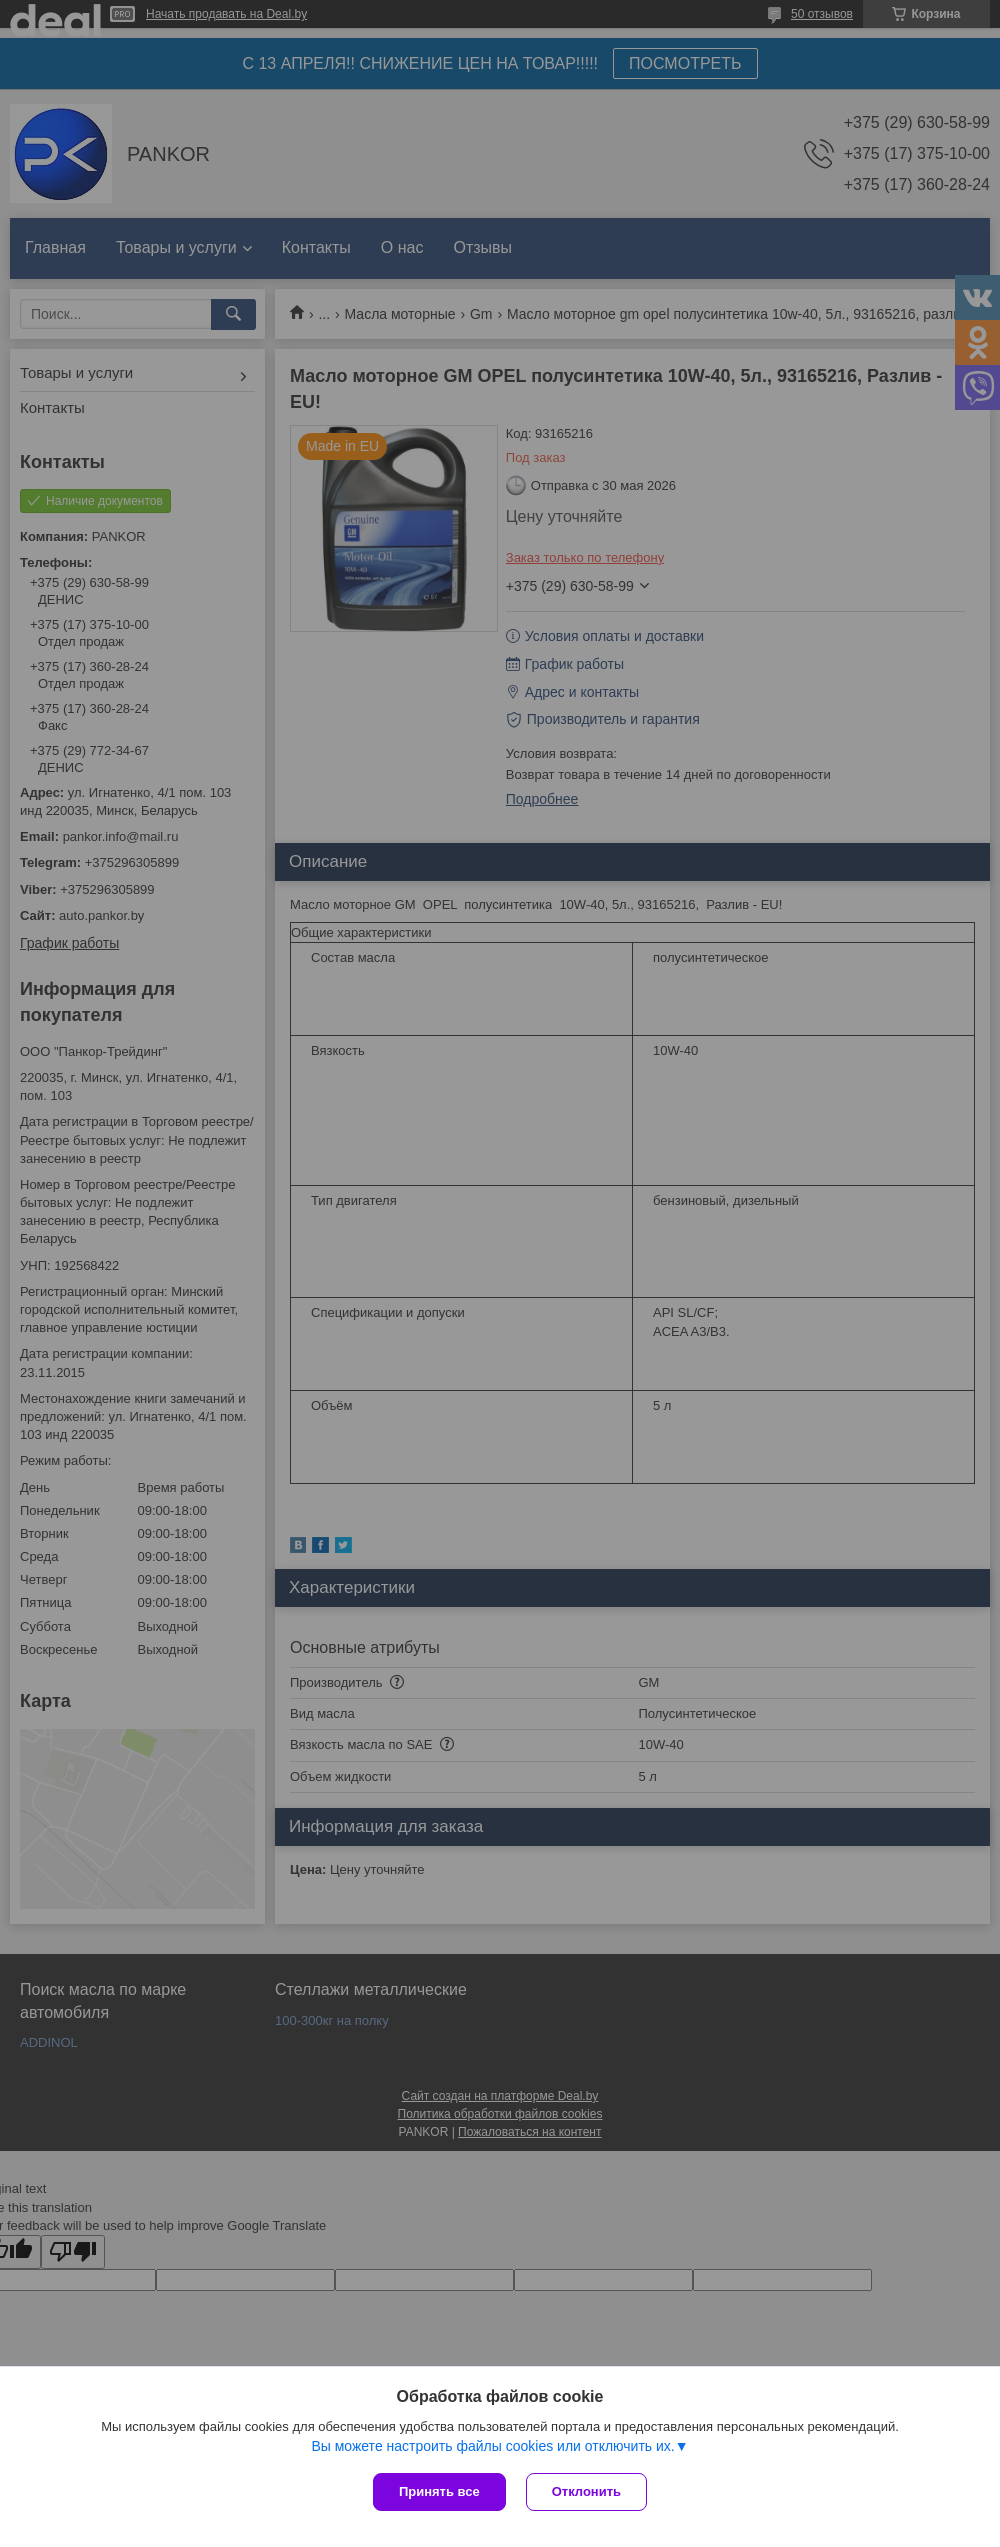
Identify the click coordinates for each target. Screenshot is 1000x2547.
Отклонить (586, 2491)
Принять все (439, 2491)
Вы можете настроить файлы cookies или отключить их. (492, 2446)
